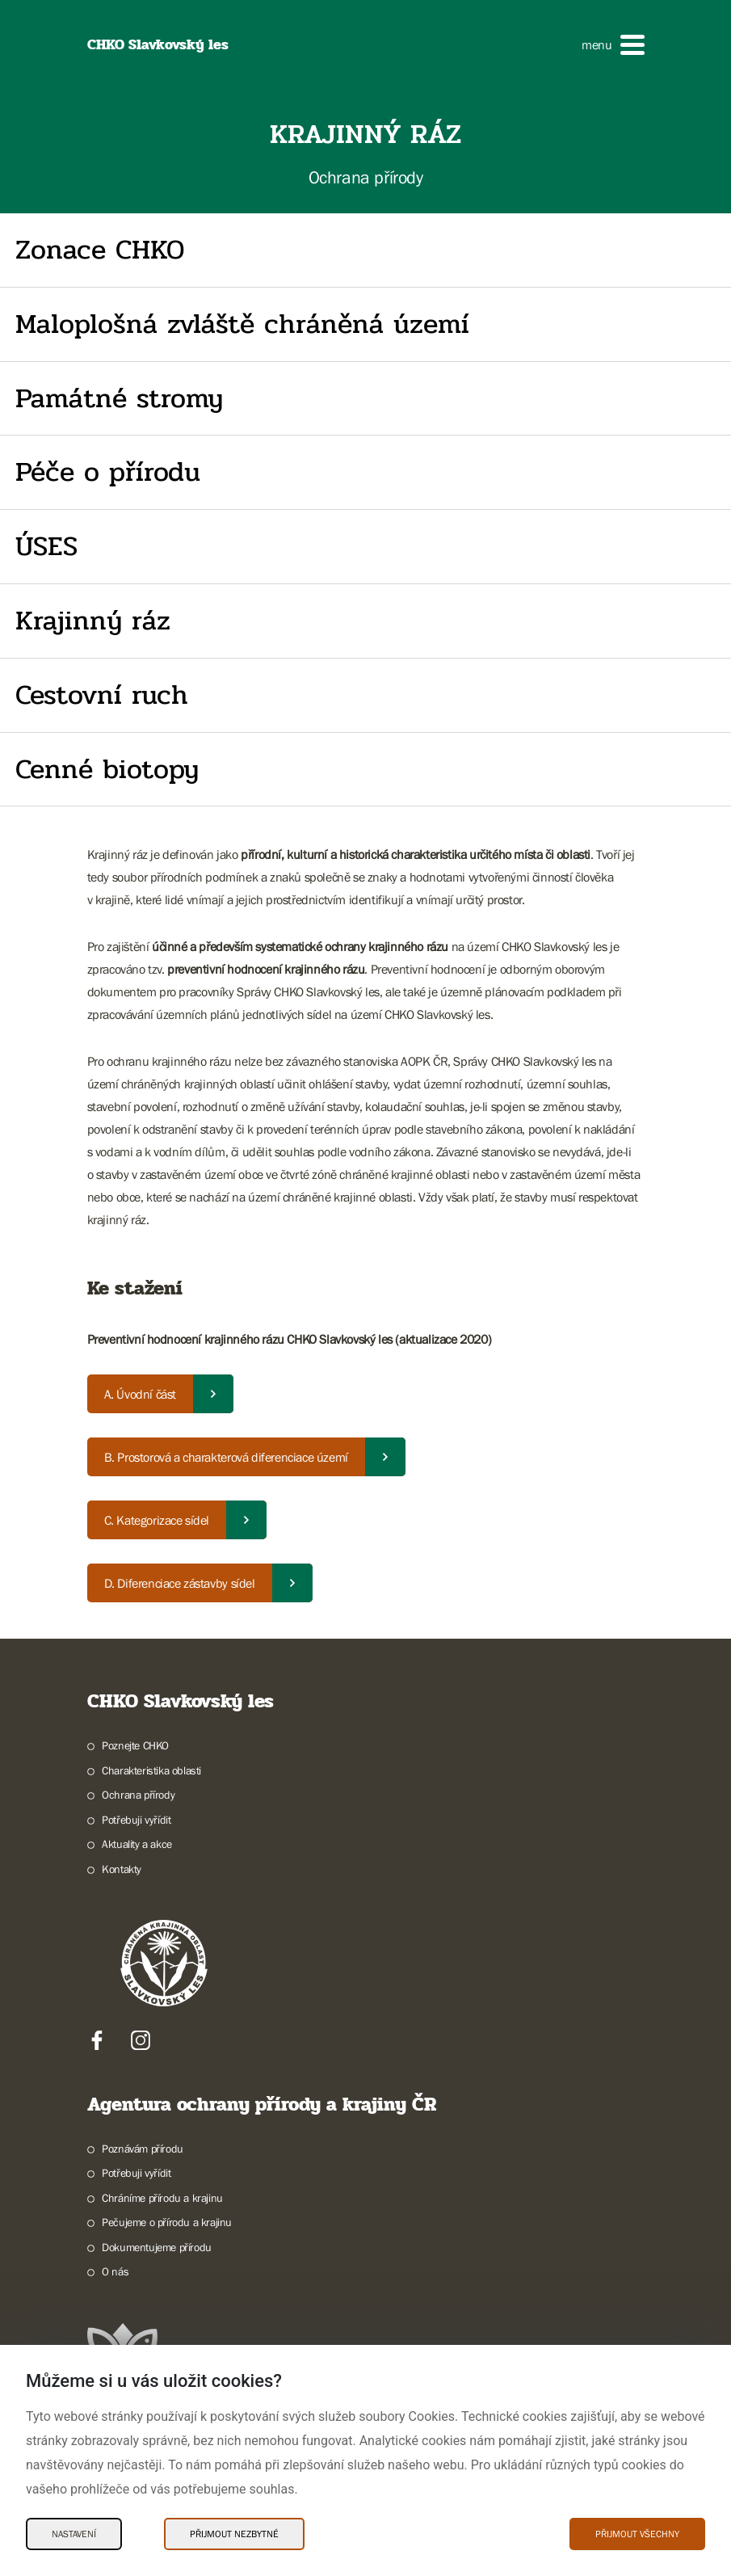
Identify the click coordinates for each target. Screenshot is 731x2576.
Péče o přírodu (107, 472)
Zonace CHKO (99, 250)
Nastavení (74, 2534)
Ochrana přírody (138, 1794)
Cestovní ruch (101, 695)
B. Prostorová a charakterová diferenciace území (226, 1457)
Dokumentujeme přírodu (157, 2247)
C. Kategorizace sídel (157, 1520)
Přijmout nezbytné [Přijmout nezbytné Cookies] (234, 2534)
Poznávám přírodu (142, 2148)
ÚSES (46, 546)
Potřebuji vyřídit (136, 1819)
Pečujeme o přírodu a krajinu (167, 2222)
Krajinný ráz (92, 621)
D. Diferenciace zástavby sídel (179, 1583)
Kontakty (121, 1869)
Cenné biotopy (107, 769)
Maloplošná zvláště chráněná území (242, 324)
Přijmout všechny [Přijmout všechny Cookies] (637, 2534)
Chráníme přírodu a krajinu (162, 2197)
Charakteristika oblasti (151, 1770)
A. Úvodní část (140, 1394)
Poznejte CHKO (135, 1745)
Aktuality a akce (137, 1843)
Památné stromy (119, 398)
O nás (115, 2271)
